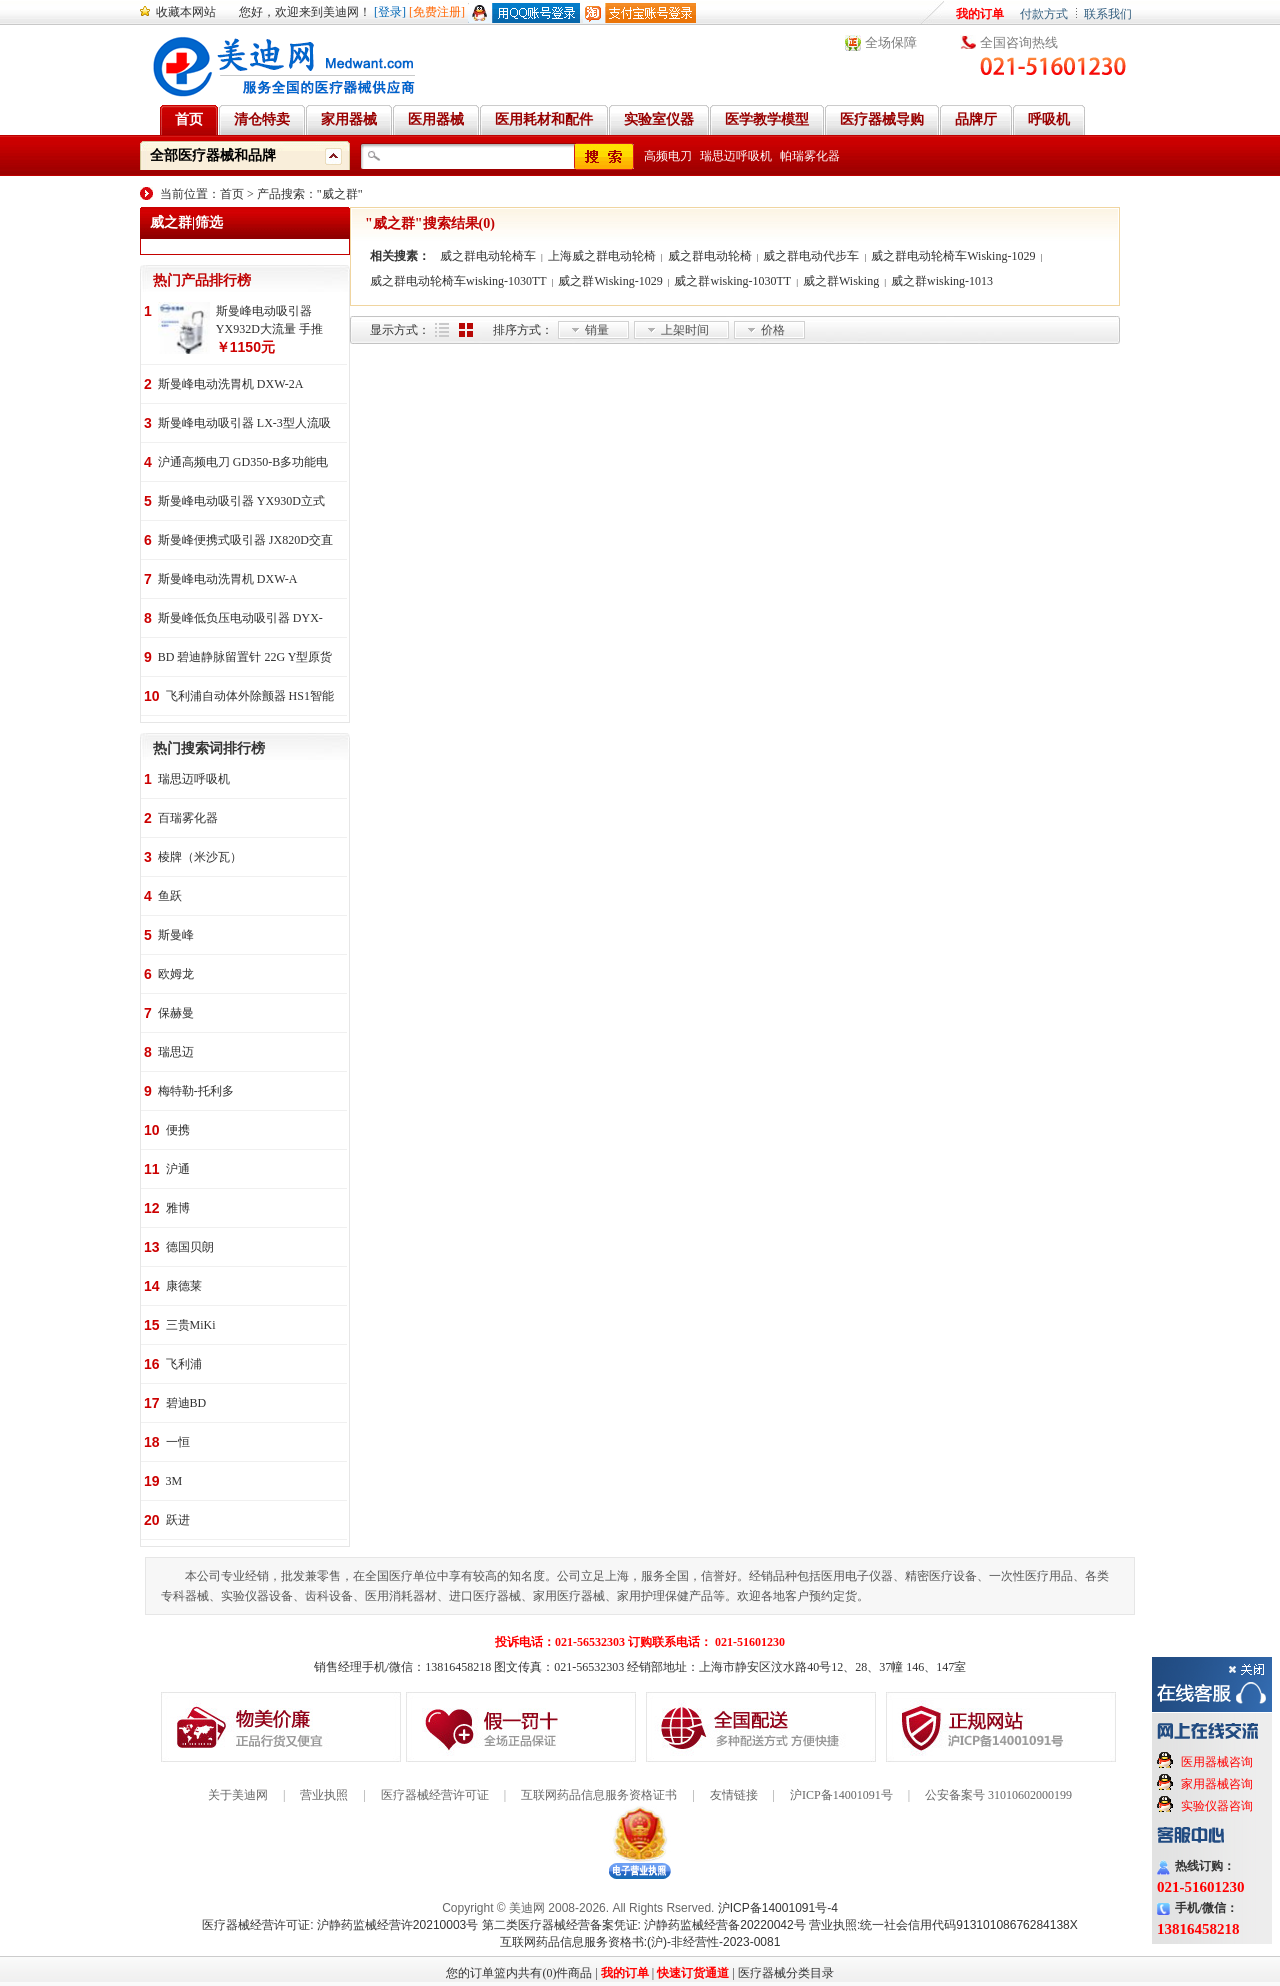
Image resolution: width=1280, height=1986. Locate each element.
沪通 (178, 1169)
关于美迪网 (238, 1795)
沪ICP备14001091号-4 (778, 1908)
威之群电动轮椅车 (488, 256)
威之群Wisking (841, 281)
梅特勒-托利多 (196, 1091)
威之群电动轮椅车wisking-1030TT (458, 281)
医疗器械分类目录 (786, 1973)
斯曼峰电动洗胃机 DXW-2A (231, 384)
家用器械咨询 (1217, 1784)
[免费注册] (437, 12)
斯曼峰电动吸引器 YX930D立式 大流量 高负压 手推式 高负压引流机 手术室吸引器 (241, 502)
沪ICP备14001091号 (841, 1795)
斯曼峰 (176, 935)
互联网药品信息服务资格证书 (599, 1795)
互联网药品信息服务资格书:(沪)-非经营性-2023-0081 (640, 1942)
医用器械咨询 (1217, 1762)
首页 (232, 194)
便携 (178, 1130)
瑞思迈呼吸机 (736, 156)
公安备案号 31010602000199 (998, 1795)
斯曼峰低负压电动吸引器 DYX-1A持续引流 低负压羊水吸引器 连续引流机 (240, 619)
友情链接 (734, 1795)
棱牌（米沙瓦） (200, 857)
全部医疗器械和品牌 (213, 155)
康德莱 (184, 1286)
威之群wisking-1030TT (732, 281)
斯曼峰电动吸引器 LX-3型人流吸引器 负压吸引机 (244, 424)
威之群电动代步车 (811, 256)
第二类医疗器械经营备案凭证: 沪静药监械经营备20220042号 (644, 1925)
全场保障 (891, 42)
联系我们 (1108, 14)
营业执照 (324, 1795)
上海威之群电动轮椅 (602, 256)
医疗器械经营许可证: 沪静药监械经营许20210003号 (340, 1925)
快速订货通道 (693, 1973)
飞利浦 (184, 1364)
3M (174, 1481)
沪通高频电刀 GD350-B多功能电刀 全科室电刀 (243, 463)
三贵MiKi (191, 1325)
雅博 (178, 1208)
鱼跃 (170, 896)
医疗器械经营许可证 (435, 1795)
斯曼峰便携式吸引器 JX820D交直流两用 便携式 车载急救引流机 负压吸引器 (245, 541)
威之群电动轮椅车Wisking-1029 (953, 256)
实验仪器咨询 (1217, 1806)
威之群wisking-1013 (942, 281)
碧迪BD (186, 1403)
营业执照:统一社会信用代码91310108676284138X (943, 1925)
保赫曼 (176, 1013)
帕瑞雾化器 (810, 156)
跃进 (178, 1520)
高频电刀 (668, 156)
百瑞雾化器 (188, 818)
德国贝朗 (190, 1247)
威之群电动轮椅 (710, 256)
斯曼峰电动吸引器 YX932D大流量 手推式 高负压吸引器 (269, 321)
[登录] (390, 12)
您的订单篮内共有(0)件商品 (519, 1973)
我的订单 (980, 14)
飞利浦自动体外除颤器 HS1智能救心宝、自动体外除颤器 (250, 697)
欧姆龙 (176, 974)
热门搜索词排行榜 (209, 748)
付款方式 (1044, 14)
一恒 (178, 1442)
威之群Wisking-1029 (610, 281)
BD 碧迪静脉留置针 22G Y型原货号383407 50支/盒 (245, 658)
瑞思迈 (176, 1052)
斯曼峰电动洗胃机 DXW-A (228, 579)
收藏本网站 (186, 12)
